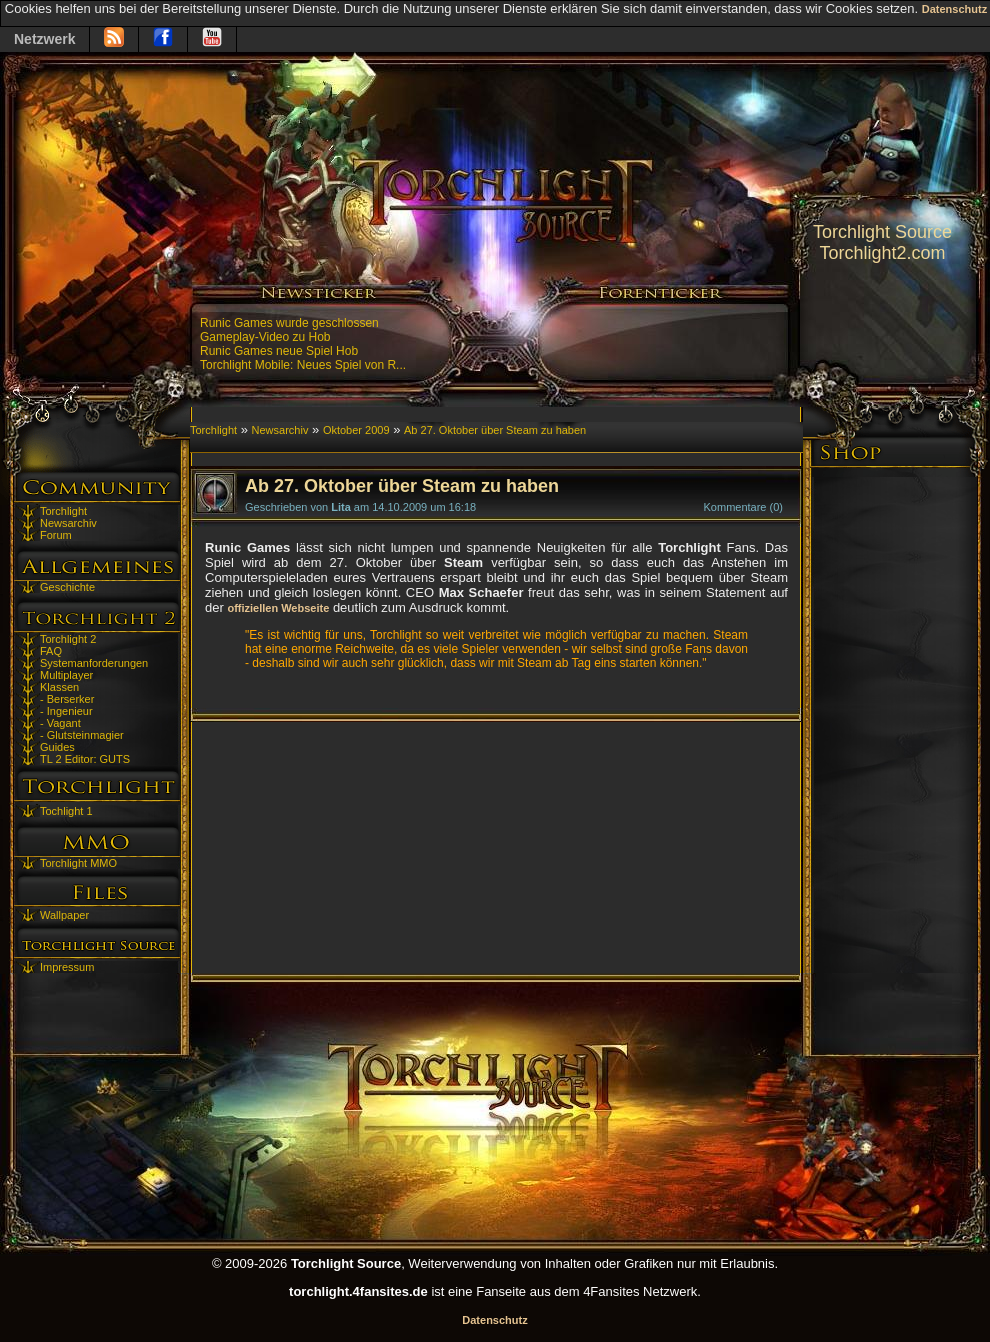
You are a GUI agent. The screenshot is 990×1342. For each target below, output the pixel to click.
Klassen (59, 687)
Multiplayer (66, 675)
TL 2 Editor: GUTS (85, 759)
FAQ (51, 651)
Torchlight (63, 511)
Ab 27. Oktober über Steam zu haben (495, 430)
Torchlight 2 (68, 639)
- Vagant (60, 723)
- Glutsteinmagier (82, 735)
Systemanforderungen (94, 663)
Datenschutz (954, 9)
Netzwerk (44, 39)
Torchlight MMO (78, 863)
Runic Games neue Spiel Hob (279, 351)
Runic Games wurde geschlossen (289, 323)
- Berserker (67, 699)
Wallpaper (64, 915)
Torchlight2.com (882, 253)
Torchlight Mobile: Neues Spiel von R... (303, 365)
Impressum (67, 967)
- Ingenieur (66, 711)
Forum (56, 535)
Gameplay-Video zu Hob (265, 337)
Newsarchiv (68, 523)
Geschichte (67, 587)
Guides (57, 747)
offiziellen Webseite (278, 608)
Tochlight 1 (66, 811)
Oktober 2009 (356, 430)
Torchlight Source (882, 232)
